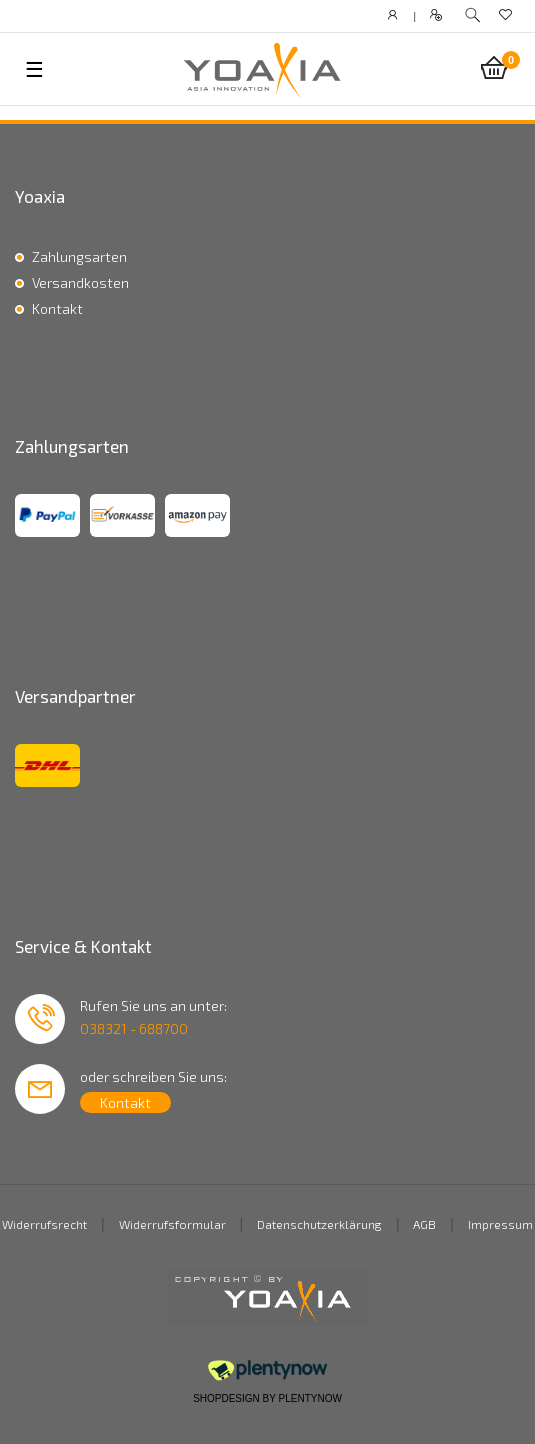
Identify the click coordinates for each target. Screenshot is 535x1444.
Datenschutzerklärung (319, 1224)
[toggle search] (472, 15)
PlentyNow (310, 1398)
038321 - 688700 (134, 1028)
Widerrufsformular (172, 1224)
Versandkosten (80, 282)
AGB (424, 1224)
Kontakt (57, 308)
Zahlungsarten (79, 256)
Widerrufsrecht (44, 1224)
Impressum (500, 1224)
